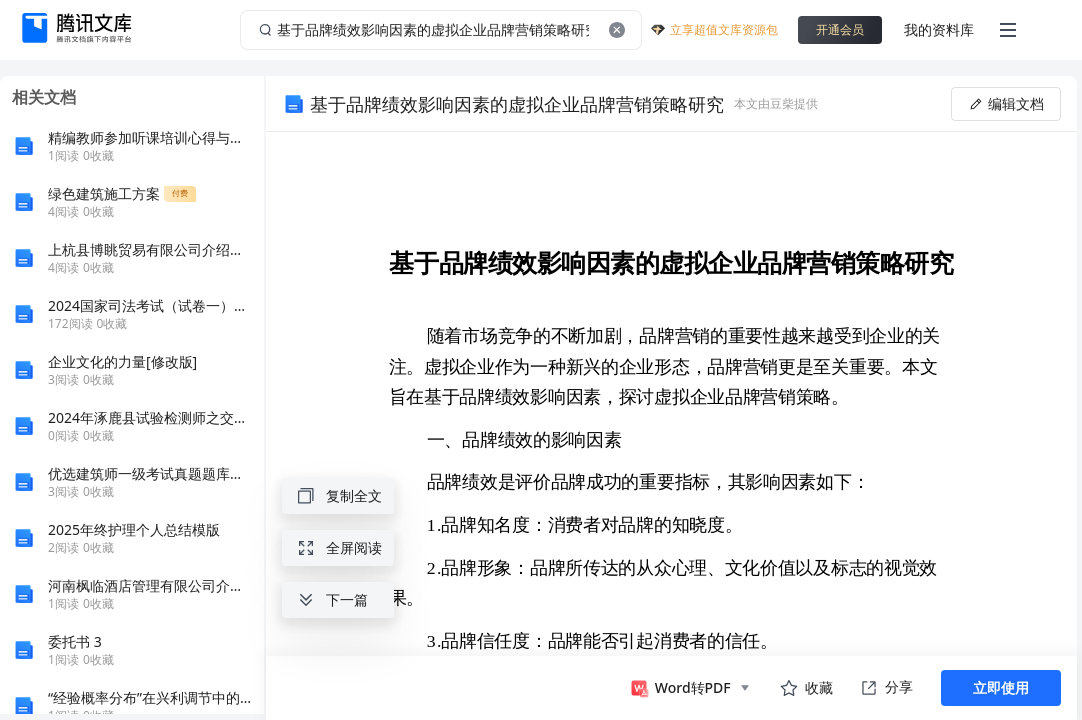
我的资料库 (939, 29)
